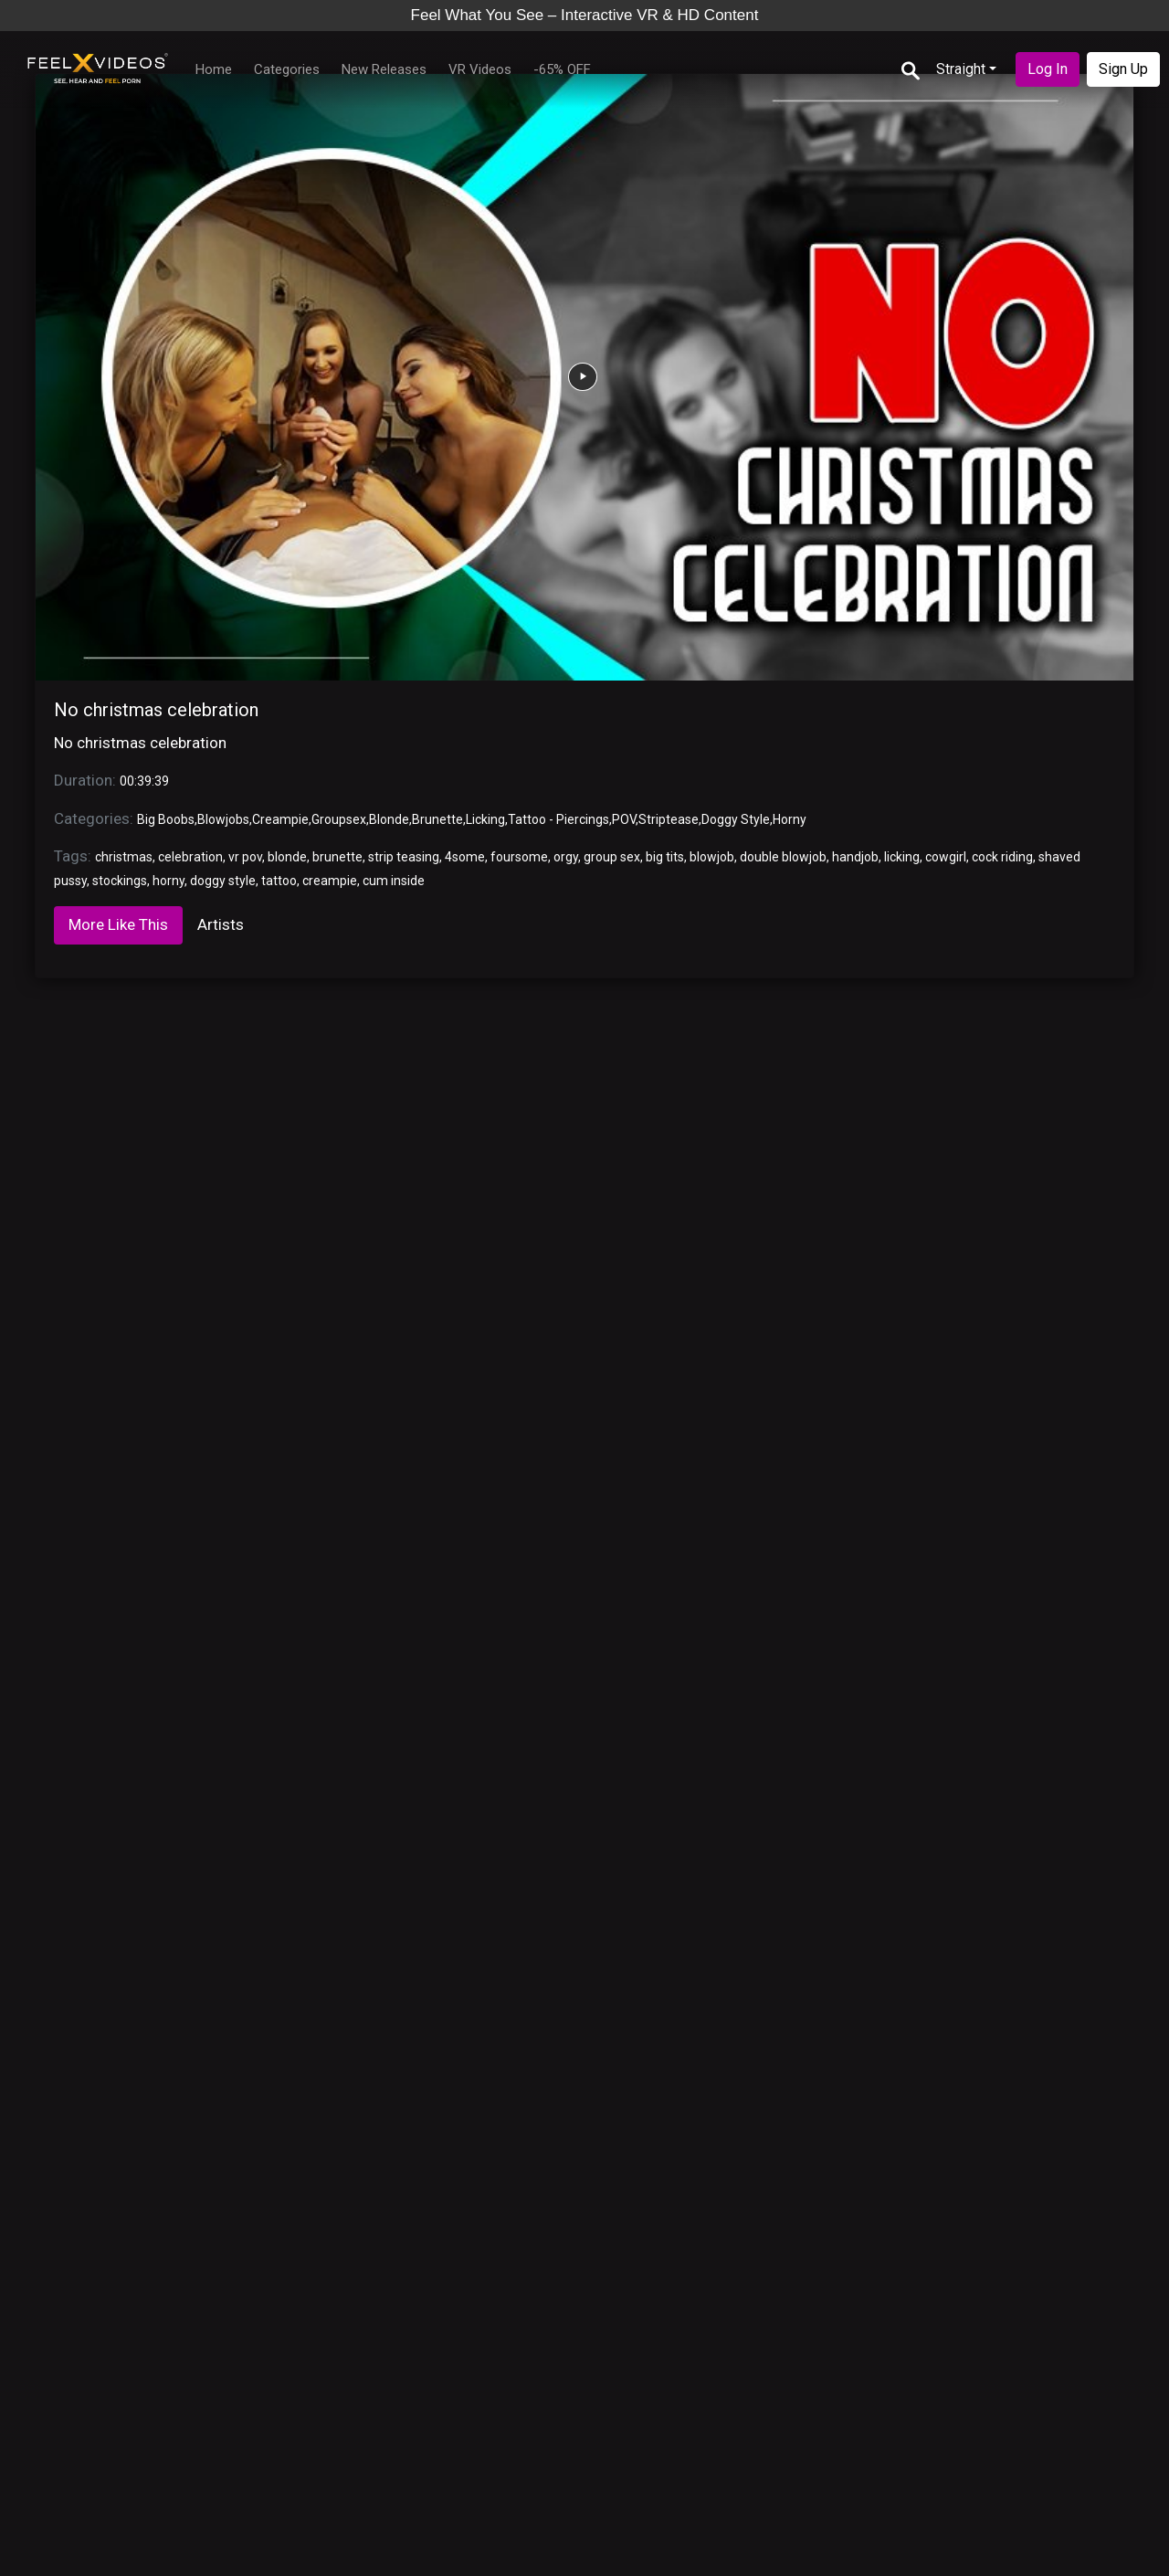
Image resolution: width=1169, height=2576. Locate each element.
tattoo (279, 880)
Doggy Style (735, 819)
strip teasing (403, 857)
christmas (124, 857)
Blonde (389, 819)
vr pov (245, 857)
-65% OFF (562, 69)
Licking (485, 819)
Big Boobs (166, 819)
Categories (287, 69)
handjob (855, 857)
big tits (665, 857)
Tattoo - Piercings (558, 819)
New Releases (384, 69)
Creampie (280, 819)
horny (168, 880)
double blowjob (783, 857)
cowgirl (945, 857)
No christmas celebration (156, 710)
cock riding (1002, 857)
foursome (519, 857)
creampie (329, 880)
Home (213, 69)
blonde (287, 857)
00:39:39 (144, 781)
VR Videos (479, 69)
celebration (190, 857)
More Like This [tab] (118, 924)
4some (465, 857)
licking (902, 857)
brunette (337, 857)
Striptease (668, 819)
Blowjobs (223, 819)
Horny (789, 819)
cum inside (394, 880)
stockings (119, 880)
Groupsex (338, 819)
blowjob (712, 857)
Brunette (437, 819)
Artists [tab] (220, 924)
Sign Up (1123, 69)
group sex (612, 857)
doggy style (223, 880)
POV (624, 819)
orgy (565, 857)
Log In (1047, 69)
